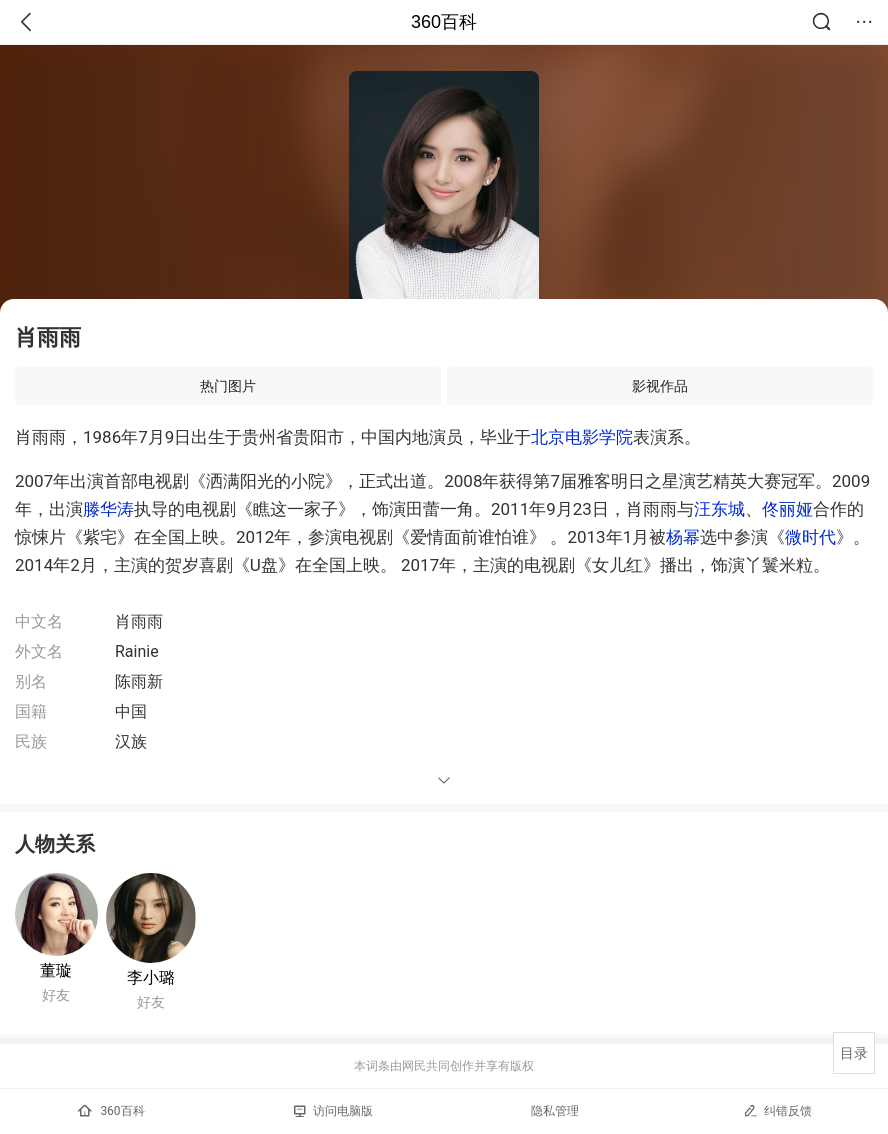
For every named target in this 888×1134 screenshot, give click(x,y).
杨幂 (683, 537)
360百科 (444, 22)
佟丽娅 (787, 509)
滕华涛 (108, 509)
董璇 (56, 970)
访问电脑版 (333, 1111)
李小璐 (151, 977)
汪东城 (719, 509)
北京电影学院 (582, 437)
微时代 (810, 537)
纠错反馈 (777, 1110)
